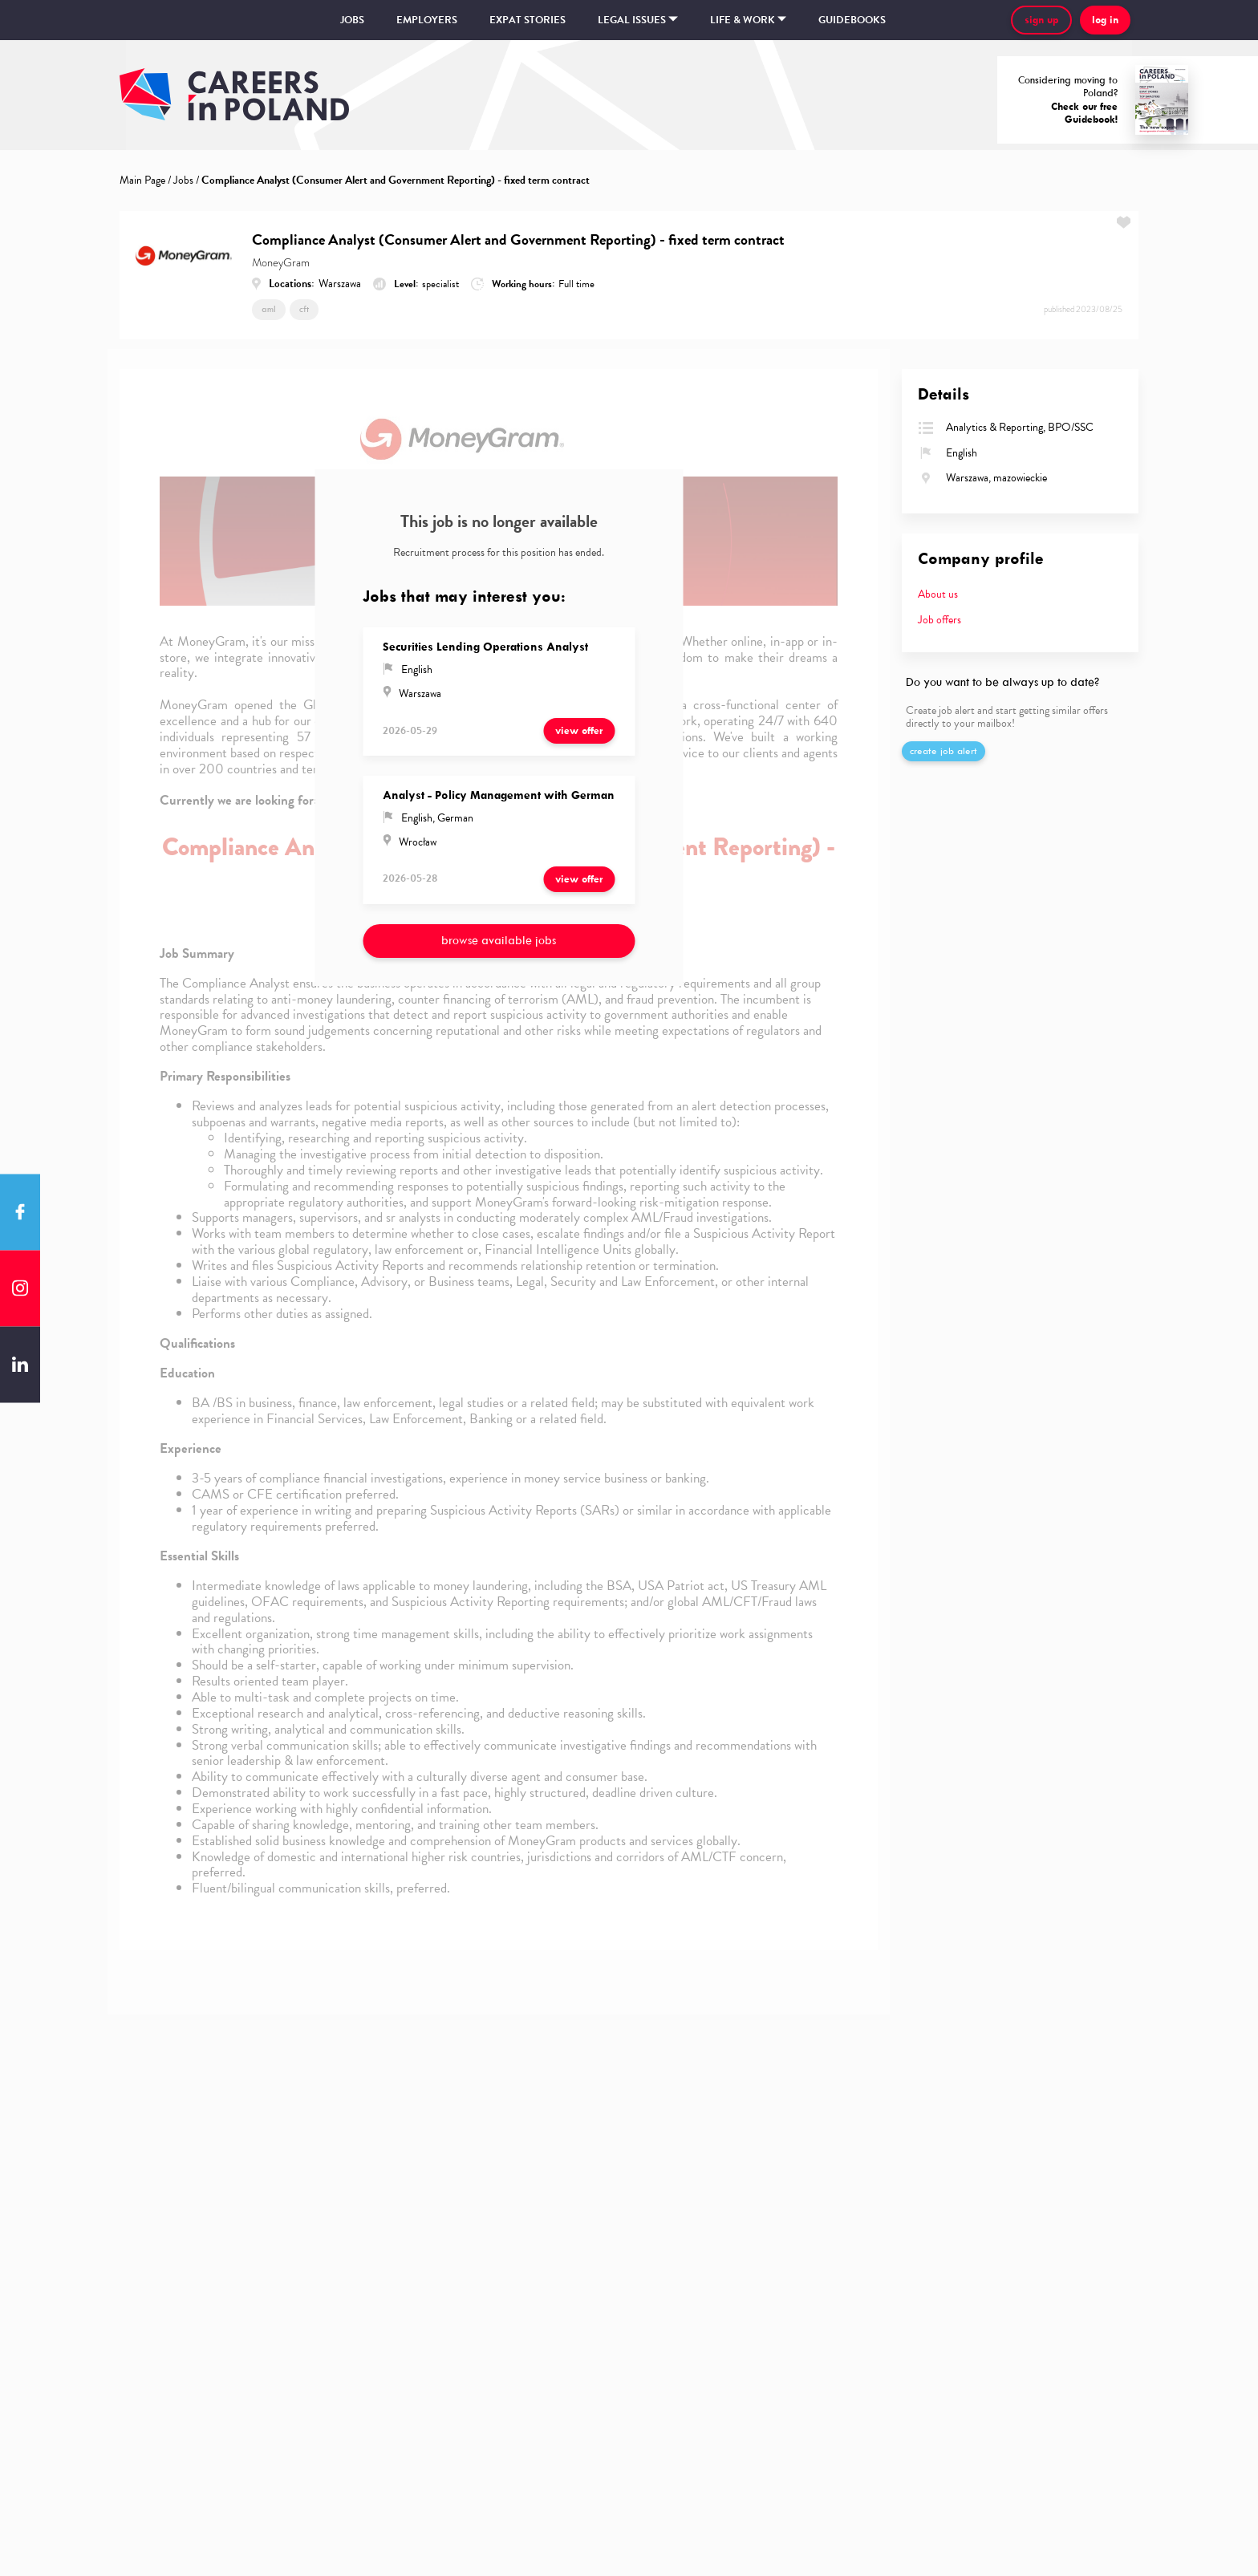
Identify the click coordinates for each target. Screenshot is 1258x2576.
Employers (426, 20)
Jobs (352, 20)
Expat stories (527, 20)
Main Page (142, 180)
